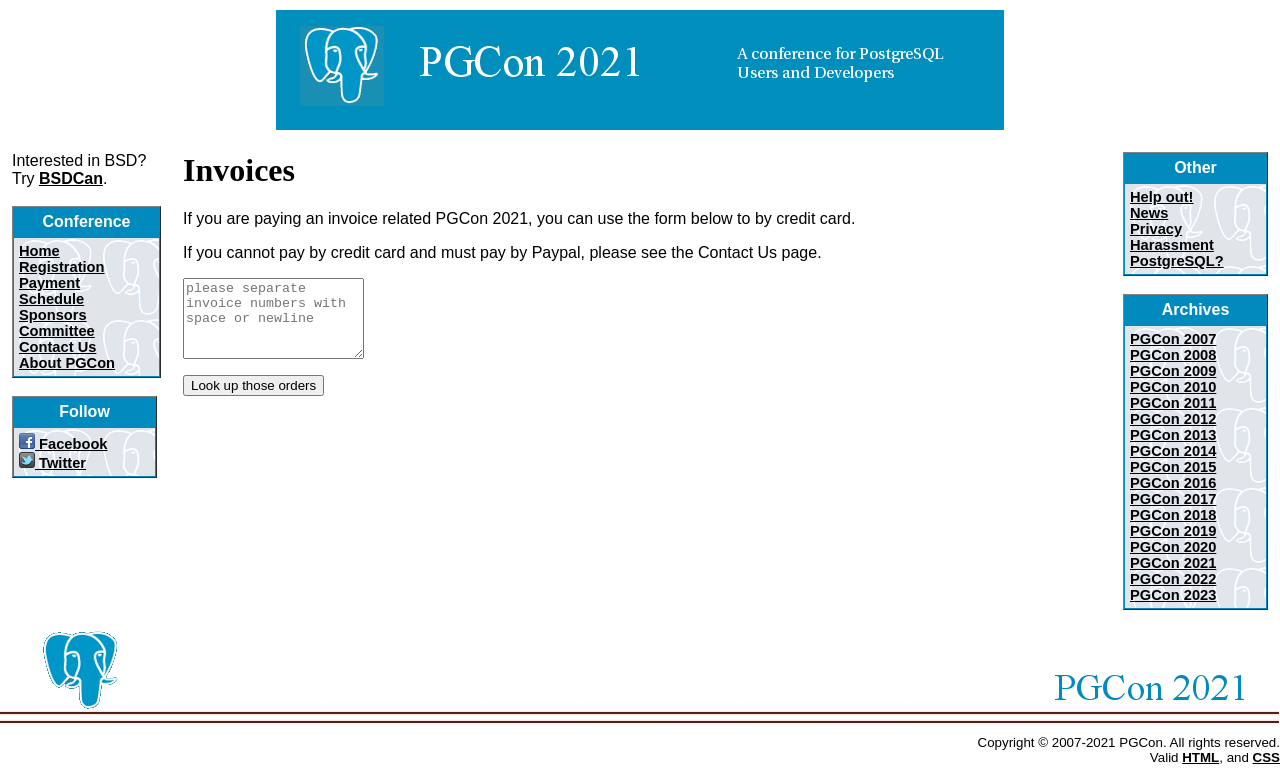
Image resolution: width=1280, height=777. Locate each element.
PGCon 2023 (1173, 595)
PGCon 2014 (1173, 451)
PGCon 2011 (1173, 403)
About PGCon (67, 363)
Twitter (52, 463)
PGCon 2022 (1173, 579)
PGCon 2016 (1173, 483)
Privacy (1156, 229)
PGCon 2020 (1173, 547)
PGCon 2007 (1173, 339)
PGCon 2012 (1173, 419)
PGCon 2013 (1173, 435)
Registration (62, 267)
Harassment (1172, 245)
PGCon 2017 (1173, 499)
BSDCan (71, 178)
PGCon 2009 (1173, 371)
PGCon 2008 (1173, 355)
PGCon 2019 (1173, 531)
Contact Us (57, 347)
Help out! (1162, 197)
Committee (57, 331)
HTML (1200, 757)
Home (39, 251)
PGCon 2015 (1173, 467)
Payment (49, 283)
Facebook (63, 444)
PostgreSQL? (1177, 261)
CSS (1266, 757)
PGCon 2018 (1173, 515)
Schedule (51, 299)
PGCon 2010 (1173, 387)
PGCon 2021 (1173, 563)
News (1149, 213)
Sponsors (53, 315)
